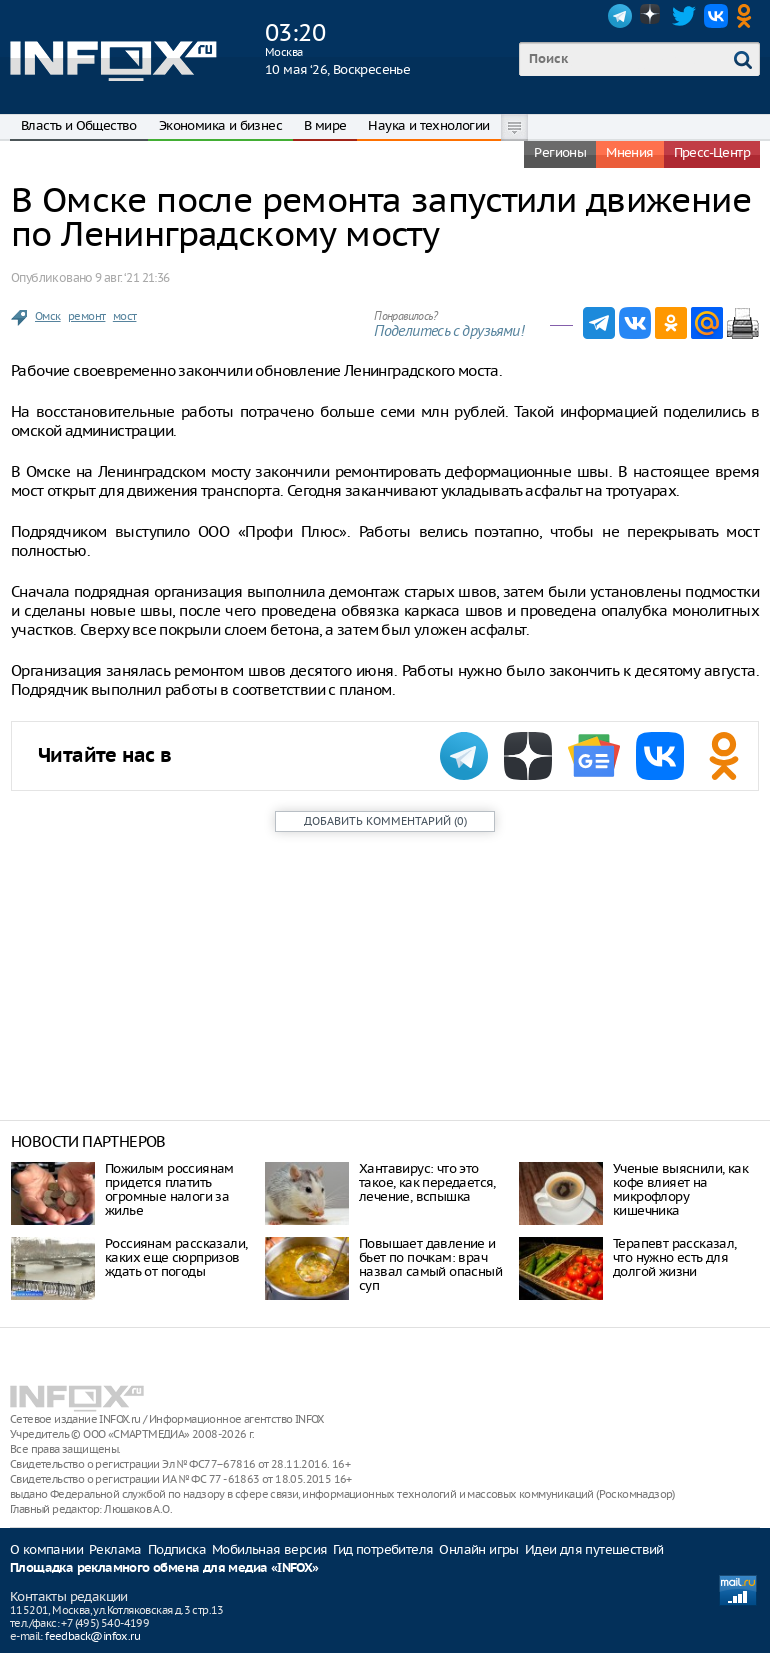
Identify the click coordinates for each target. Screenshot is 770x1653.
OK (748, 16)
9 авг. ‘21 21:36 (132, 277)
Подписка (177, 1549)
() (385, 821)
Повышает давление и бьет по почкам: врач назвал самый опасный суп (430, 1264)
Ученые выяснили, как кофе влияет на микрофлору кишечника (680, 1189)
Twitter (684, 16)
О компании (46, 1549)
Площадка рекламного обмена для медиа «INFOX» (164, 1568)
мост (125, 316)
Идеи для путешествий (594, 1549)
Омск (48, 316)
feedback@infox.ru (92, 1636)
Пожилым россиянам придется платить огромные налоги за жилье (169, 1189)
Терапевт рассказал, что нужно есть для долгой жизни (675, 1257)
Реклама (115, 1549)
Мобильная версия (269, 1549)
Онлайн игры (478, 1549)
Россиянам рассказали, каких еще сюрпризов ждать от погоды (176, 1257)
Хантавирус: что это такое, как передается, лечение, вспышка (427, 1182)
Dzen (652, 16)
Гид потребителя (383, 1549)
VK (716, 16)
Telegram (620, 16)
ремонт (86, 316)
